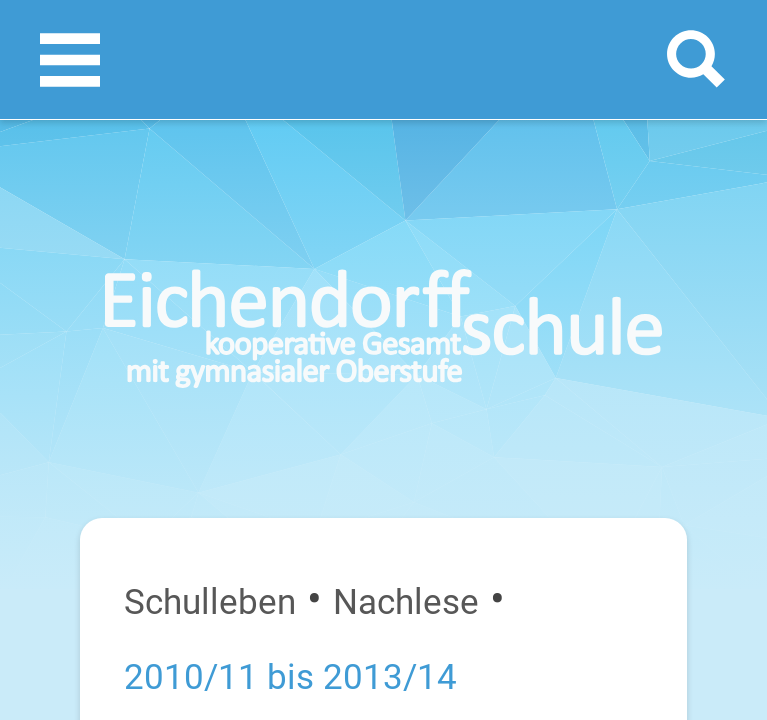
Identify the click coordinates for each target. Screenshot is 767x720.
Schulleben (210, 602)
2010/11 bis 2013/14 (290, 677)
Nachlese (406, 602)
